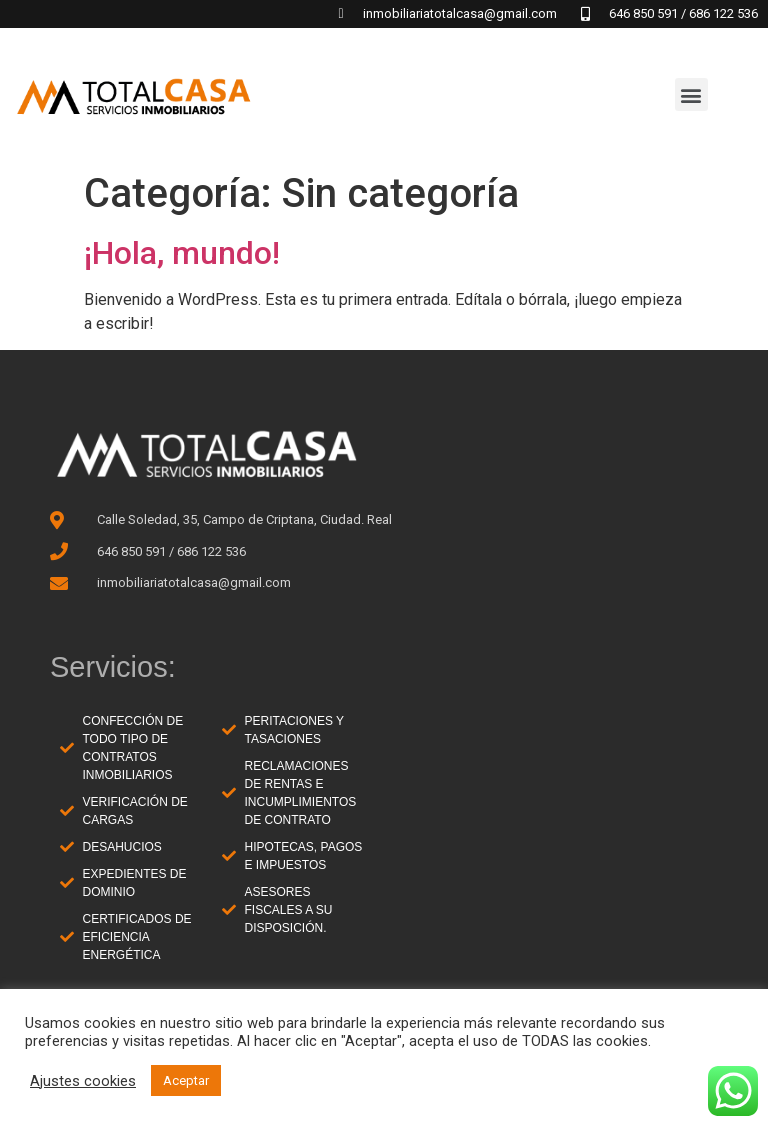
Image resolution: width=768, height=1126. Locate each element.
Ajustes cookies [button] (83, 1081)
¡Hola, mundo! (182, 253)
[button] (691, 94)
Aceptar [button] (186, 1080)
